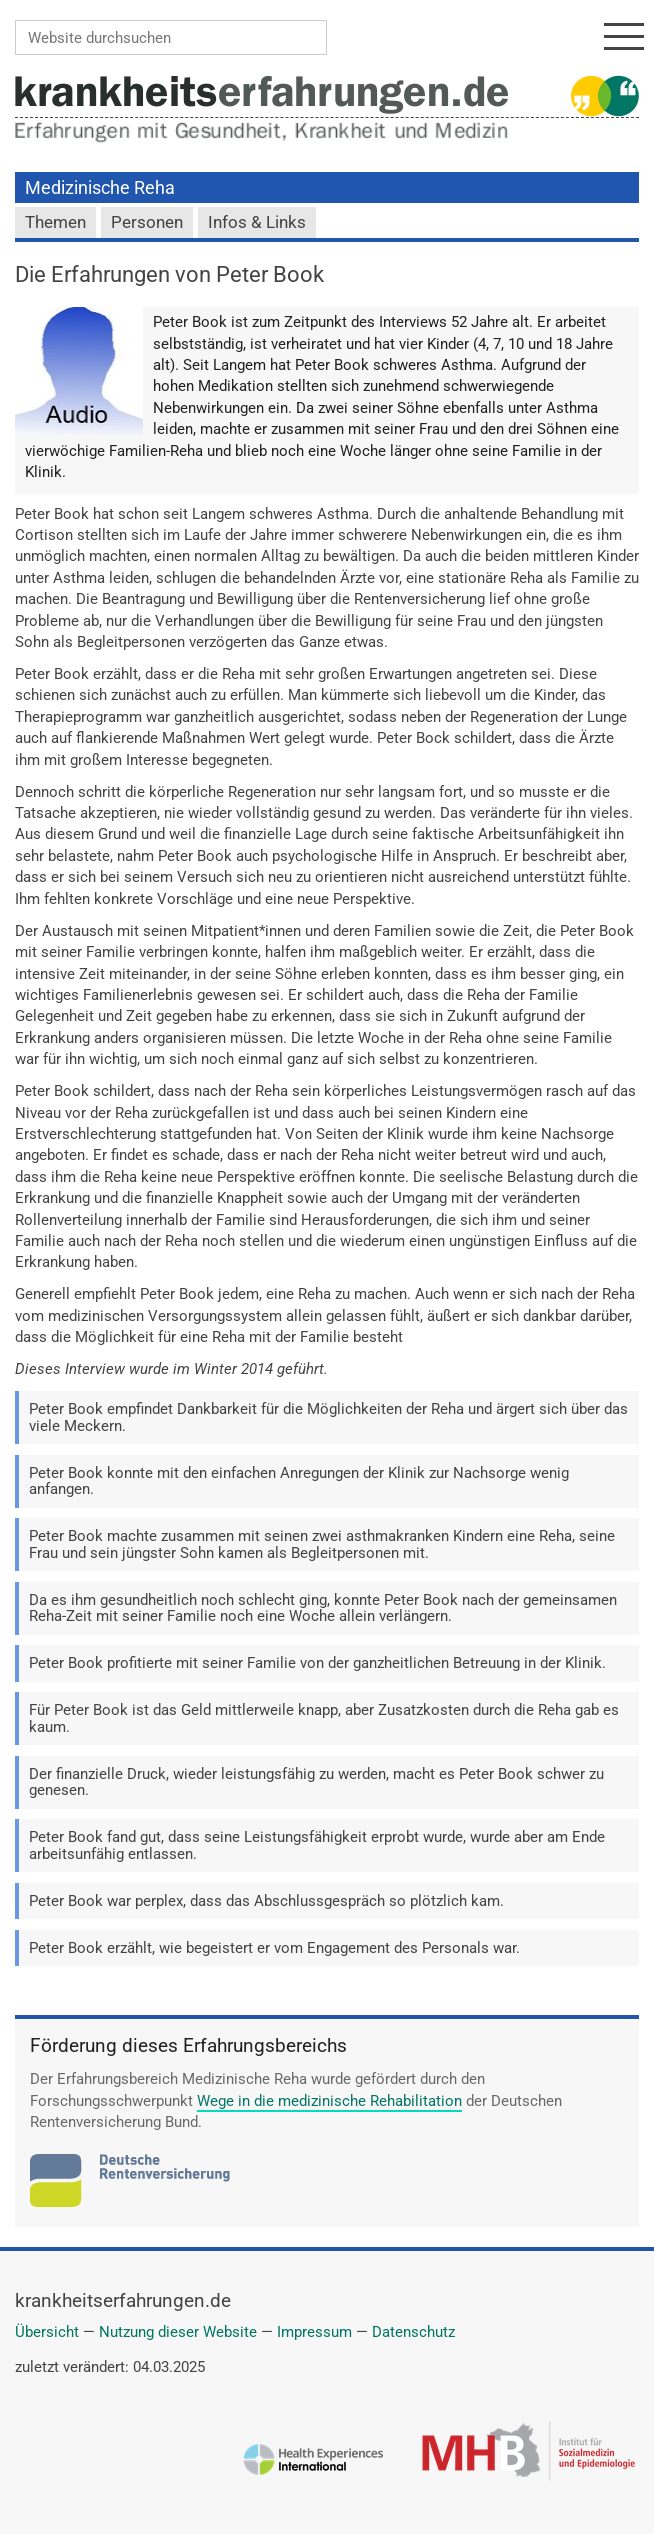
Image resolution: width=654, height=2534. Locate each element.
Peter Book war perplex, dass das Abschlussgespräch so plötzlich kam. (266, 1901)
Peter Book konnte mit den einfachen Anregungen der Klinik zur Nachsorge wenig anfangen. (299, 1481)
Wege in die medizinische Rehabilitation (329, 2101)
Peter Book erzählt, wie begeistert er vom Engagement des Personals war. (274, 1948)
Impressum (314, 2332)
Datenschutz (413, 2332)
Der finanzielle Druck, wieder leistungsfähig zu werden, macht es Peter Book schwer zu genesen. (316, 1782)
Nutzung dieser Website (178, 2332)
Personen (147, 222)
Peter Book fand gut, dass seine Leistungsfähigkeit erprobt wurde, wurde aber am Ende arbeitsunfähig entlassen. (317, 1845)
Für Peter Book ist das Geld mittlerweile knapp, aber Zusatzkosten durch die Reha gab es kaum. (324, 1718)
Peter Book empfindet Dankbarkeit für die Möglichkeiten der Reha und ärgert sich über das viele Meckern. (328, 1417)
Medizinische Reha (100, 187)
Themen (55, 222)
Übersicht (47, 2332)
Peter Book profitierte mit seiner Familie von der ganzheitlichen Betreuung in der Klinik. (317, 1663)
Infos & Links (257, 222)
